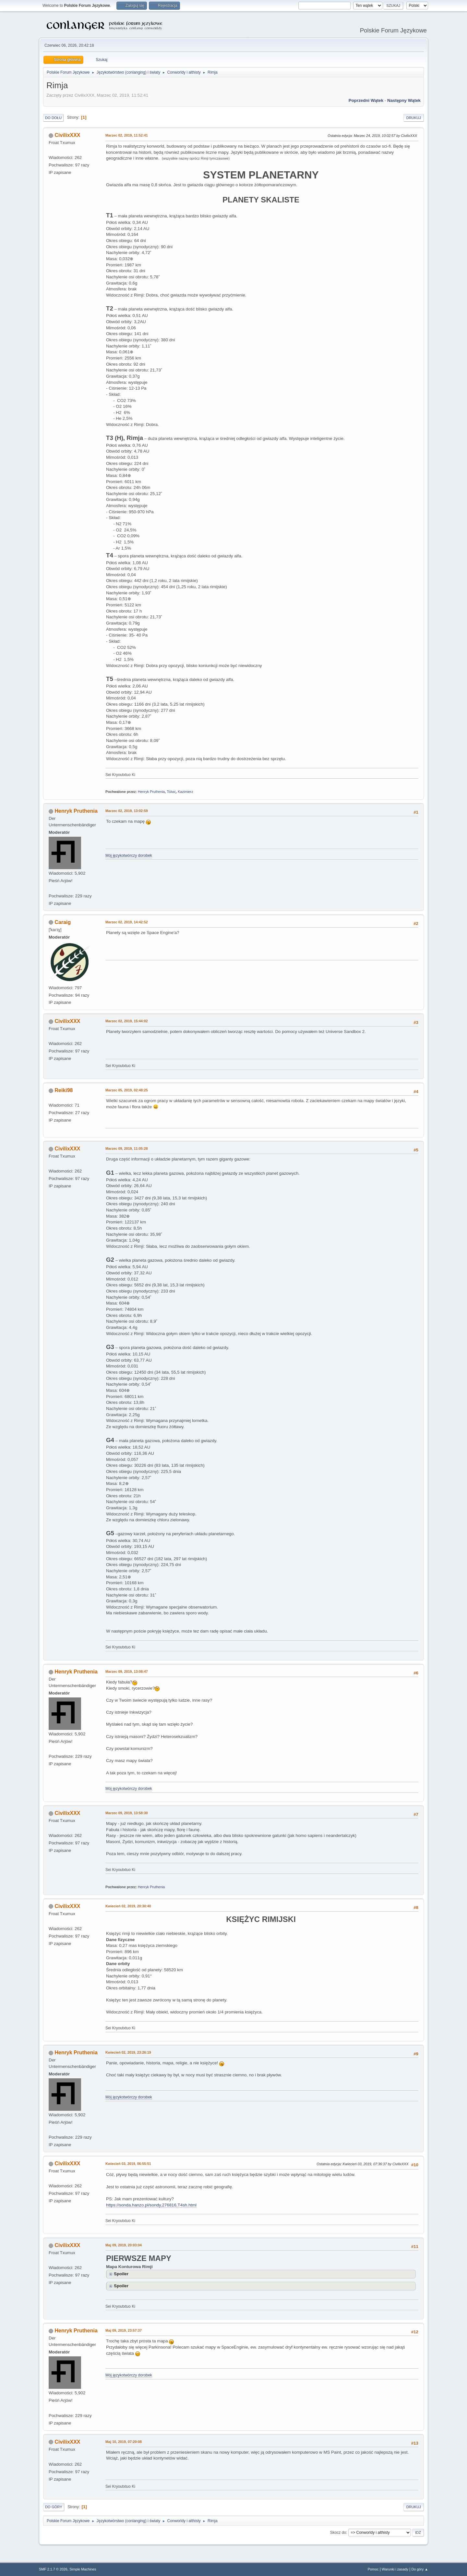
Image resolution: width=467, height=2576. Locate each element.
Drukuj (413, 118)
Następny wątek (404, 100)
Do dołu (53, 118)
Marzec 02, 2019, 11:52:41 (126, 135)
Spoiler (121, 2273)
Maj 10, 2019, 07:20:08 (123, 2442)
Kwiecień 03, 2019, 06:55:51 (128, 2164)
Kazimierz (185, 792)
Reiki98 (63, 1090)
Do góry (53, 2507)
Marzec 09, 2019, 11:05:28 (126, 1148)
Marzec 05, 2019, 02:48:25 (126, 1090)
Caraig (62, 922)
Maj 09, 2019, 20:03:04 (123, 2245)
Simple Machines (82, 2569)
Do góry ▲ (420, 2569)
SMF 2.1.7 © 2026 (53, 2569)
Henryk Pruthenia (151, 792)
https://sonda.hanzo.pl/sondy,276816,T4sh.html (151, 2205)
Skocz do (338, 2532)
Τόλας (171, 792)
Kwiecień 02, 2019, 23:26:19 (128, 2052)
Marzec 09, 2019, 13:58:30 (126, 1813)
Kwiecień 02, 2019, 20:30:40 (128, 1906)
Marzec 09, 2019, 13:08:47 (126, 1671)
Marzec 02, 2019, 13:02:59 (126, 811)
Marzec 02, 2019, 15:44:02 (126, 1021)
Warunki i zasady (395, 2569)
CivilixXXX (67, 135)
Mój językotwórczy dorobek (128, 855)
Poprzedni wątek (366, 100)
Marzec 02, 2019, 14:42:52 (126, 922)
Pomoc (373, 2569)
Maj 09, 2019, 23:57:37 (123, 2330)
